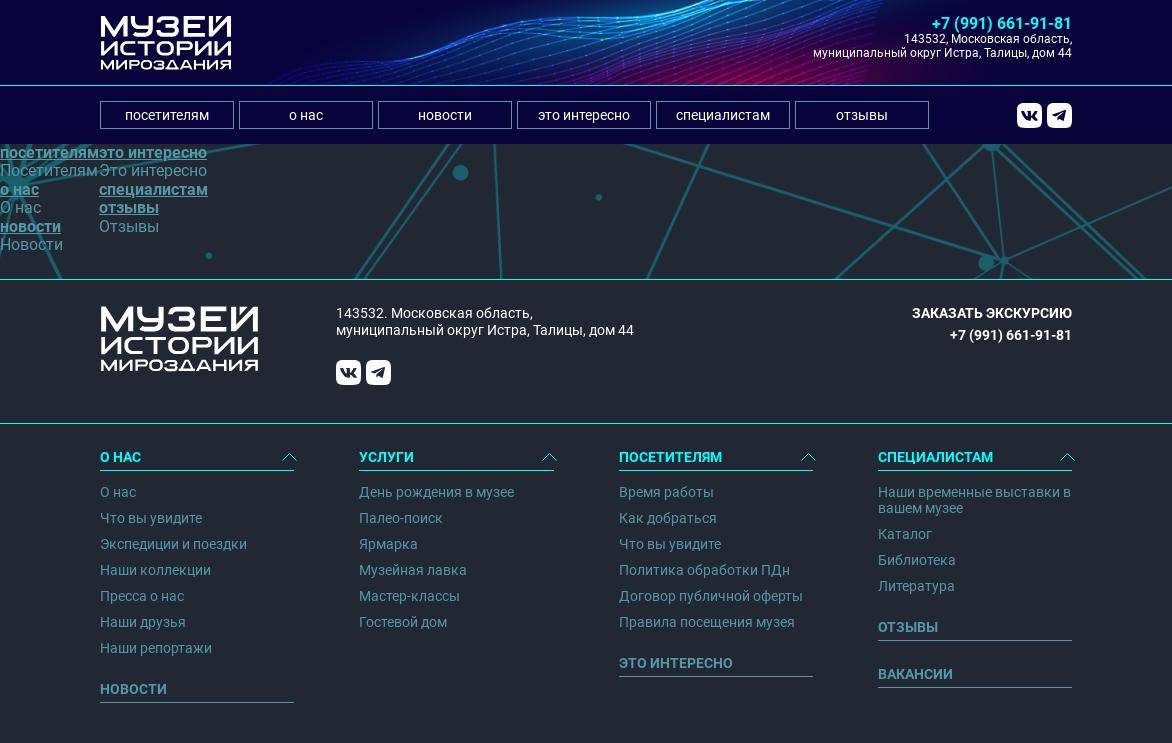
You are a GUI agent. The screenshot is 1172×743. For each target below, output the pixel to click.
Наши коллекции (155, 570)
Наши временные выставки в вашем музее (974, 500)
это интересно (584, 115)
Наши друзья (143, 622)
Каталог (905, 534)
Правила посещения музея (707, 622)
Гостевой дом (403, 622)
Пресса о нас (142, 596)
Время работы (666, 492)
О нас (118, 492)
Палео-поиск (401, 518)
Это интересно (676, 663)
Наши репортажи (156, 648)
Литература (916, 586)
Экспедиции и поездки (173, 544)
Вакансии (915, 674)
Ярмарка (388, 544)
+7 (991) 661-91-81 (1002, 23)
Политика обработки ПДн (704, 570)
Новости (133, 689)
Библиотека (917, 560)
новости (445, 115)
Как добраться (668, 518)
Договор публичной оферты (711, 596)
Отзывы (908, 627)
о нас (306, 115)
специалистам (723, 115)
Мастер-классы (409, 596)
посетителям (167, 115)
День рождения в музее (436, 492)
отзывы (862, 115)
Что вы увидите (151, 518)
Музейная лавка (413, 570)
